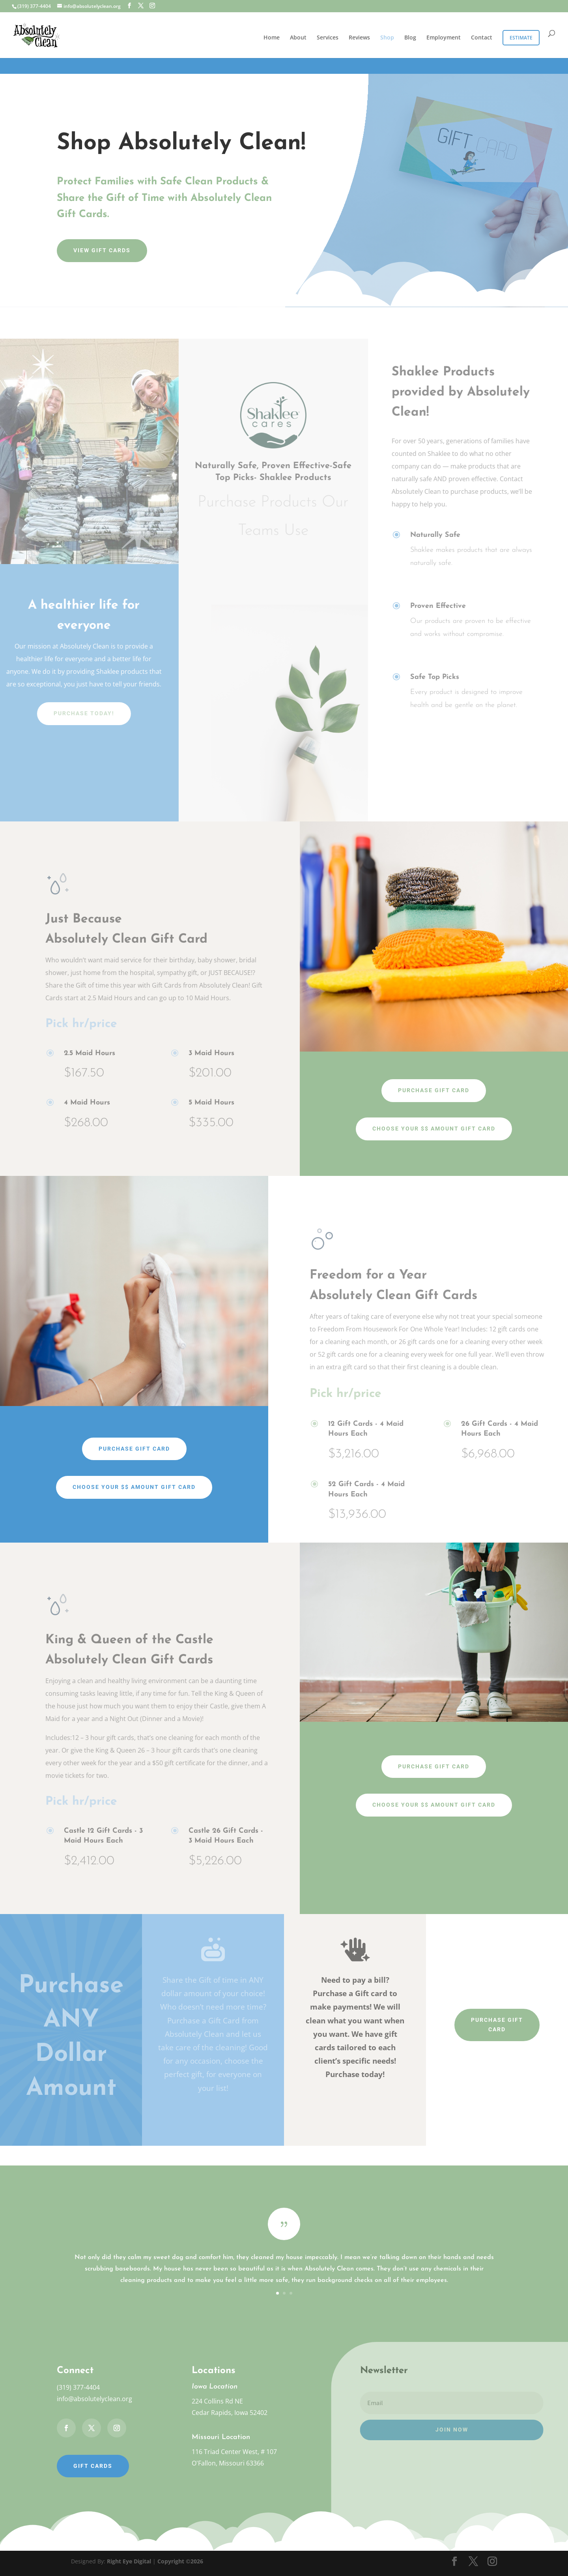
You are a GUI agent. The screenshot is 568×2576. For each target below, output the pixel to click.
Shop (387, 38)
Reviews (359, 38)
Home (271, 38)
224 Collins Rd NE (217, 2401)
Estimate (521, 37)
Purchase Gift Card (433, 1090)
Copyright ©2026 (180, 2561)
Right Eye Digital (129, 2561)
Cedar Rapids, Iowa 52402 (229, 2412)
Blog (410, 38)
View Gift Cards (102, 250)
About (298, 38)
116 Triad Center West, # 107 (234, 2451)
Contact (481, 38)
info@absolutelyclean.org (94, 2398)
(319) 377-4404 (78, 2387)
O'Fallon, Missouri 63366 (228, 2463)
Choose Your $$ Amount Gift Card (433, 1128)
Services (327, 38)
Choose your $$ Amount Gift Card (433, 1805)
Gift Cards (92, 2466)
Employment (443, 38)
